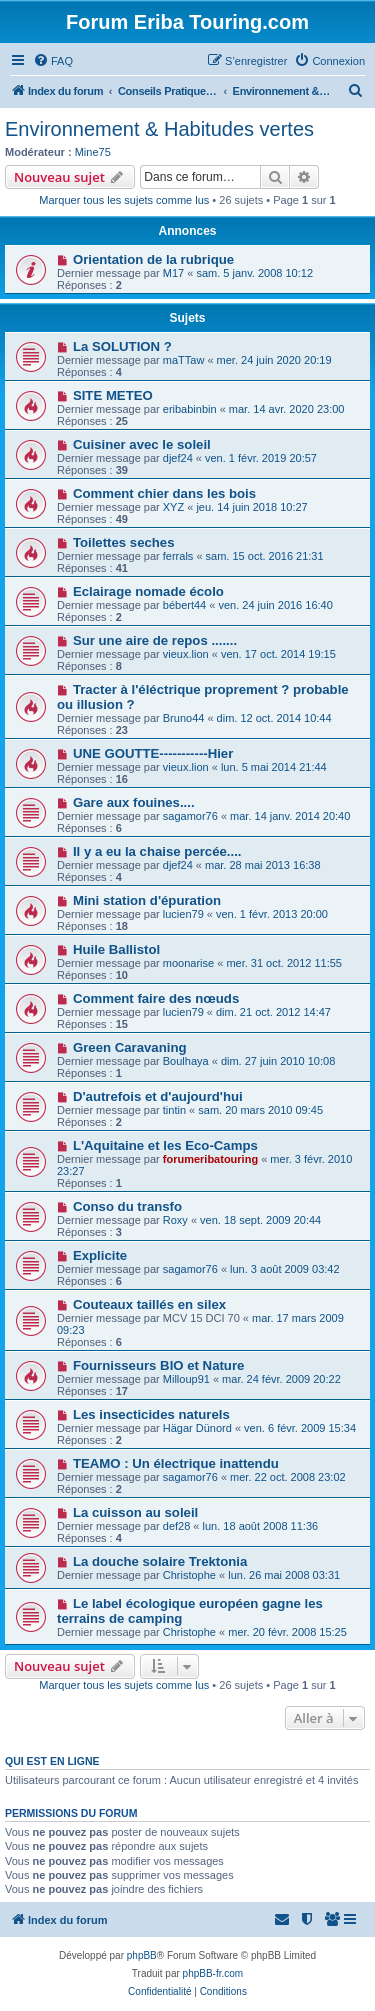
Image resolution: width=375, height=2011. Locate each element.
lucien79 (183, 914)
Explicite (100, 1255)
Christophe (189, 1575)
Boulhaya (186, 1061)
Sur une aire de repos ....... (155, 640)
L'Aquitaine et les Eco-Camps (165, 1145)
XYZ (173, 507)
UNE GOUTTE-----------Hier (153, 753)
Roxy (175, 1220)
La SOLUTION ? (122, 346)
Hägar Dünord (197, 1428)
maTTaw (184, 360)
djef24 (178, 458)
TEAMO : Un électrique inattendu (176, 1463)
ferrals (178, 556)
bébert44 (184, 605)
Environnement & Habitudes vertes (159, 129)
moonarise (188, 963)
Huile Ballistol (116, 949)
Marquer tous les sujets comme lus (124, 200)
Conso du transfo (127, 1206)
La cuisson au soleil (135, 1512)
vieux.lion (186, 654)
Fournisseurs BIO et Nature (158, 1365)
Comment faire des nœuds (156, 998)
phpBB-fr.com (213, 1973)
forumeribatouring (210, 1159)
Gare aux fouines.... (134, 802)
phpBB (142, 1955)
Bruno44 (184, 718)
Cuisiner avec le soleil (142, 444)
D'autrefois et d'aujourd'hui (158, 1096)
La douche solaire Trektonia (160, 1561)
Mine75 (93, 152)
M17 (173, 273)
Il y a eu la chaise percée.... (157, 851)
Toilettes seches (124, 542)
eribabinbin (190, 409)
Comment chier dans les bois (164, 493)
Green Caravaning (130, 1047)
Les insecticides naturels (151, 1414)
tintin (174, 1110)
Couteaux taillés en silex (149, 1304)
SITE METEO (113, 395)
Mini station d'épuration (147, 900)
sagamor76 (190, 816)
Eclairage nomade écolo (148, 591)
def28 (177, 1526)
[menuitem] (53, 61)
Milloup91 (186, 1379)
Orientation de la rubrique (153, 259)
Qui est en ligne (52, 1761)
